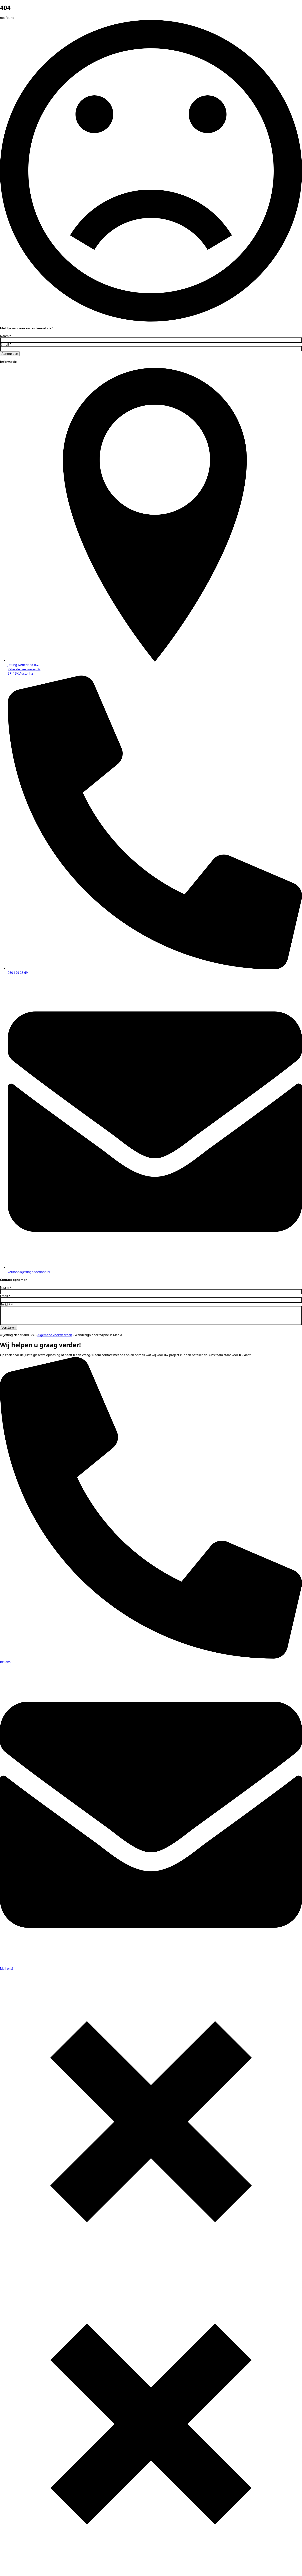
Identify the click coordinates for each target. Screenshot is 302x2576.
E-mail (5, 344)
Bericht (6, 1304)
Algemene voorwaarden (54, 1335)
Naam (5, 335)
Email (5, 1295)
